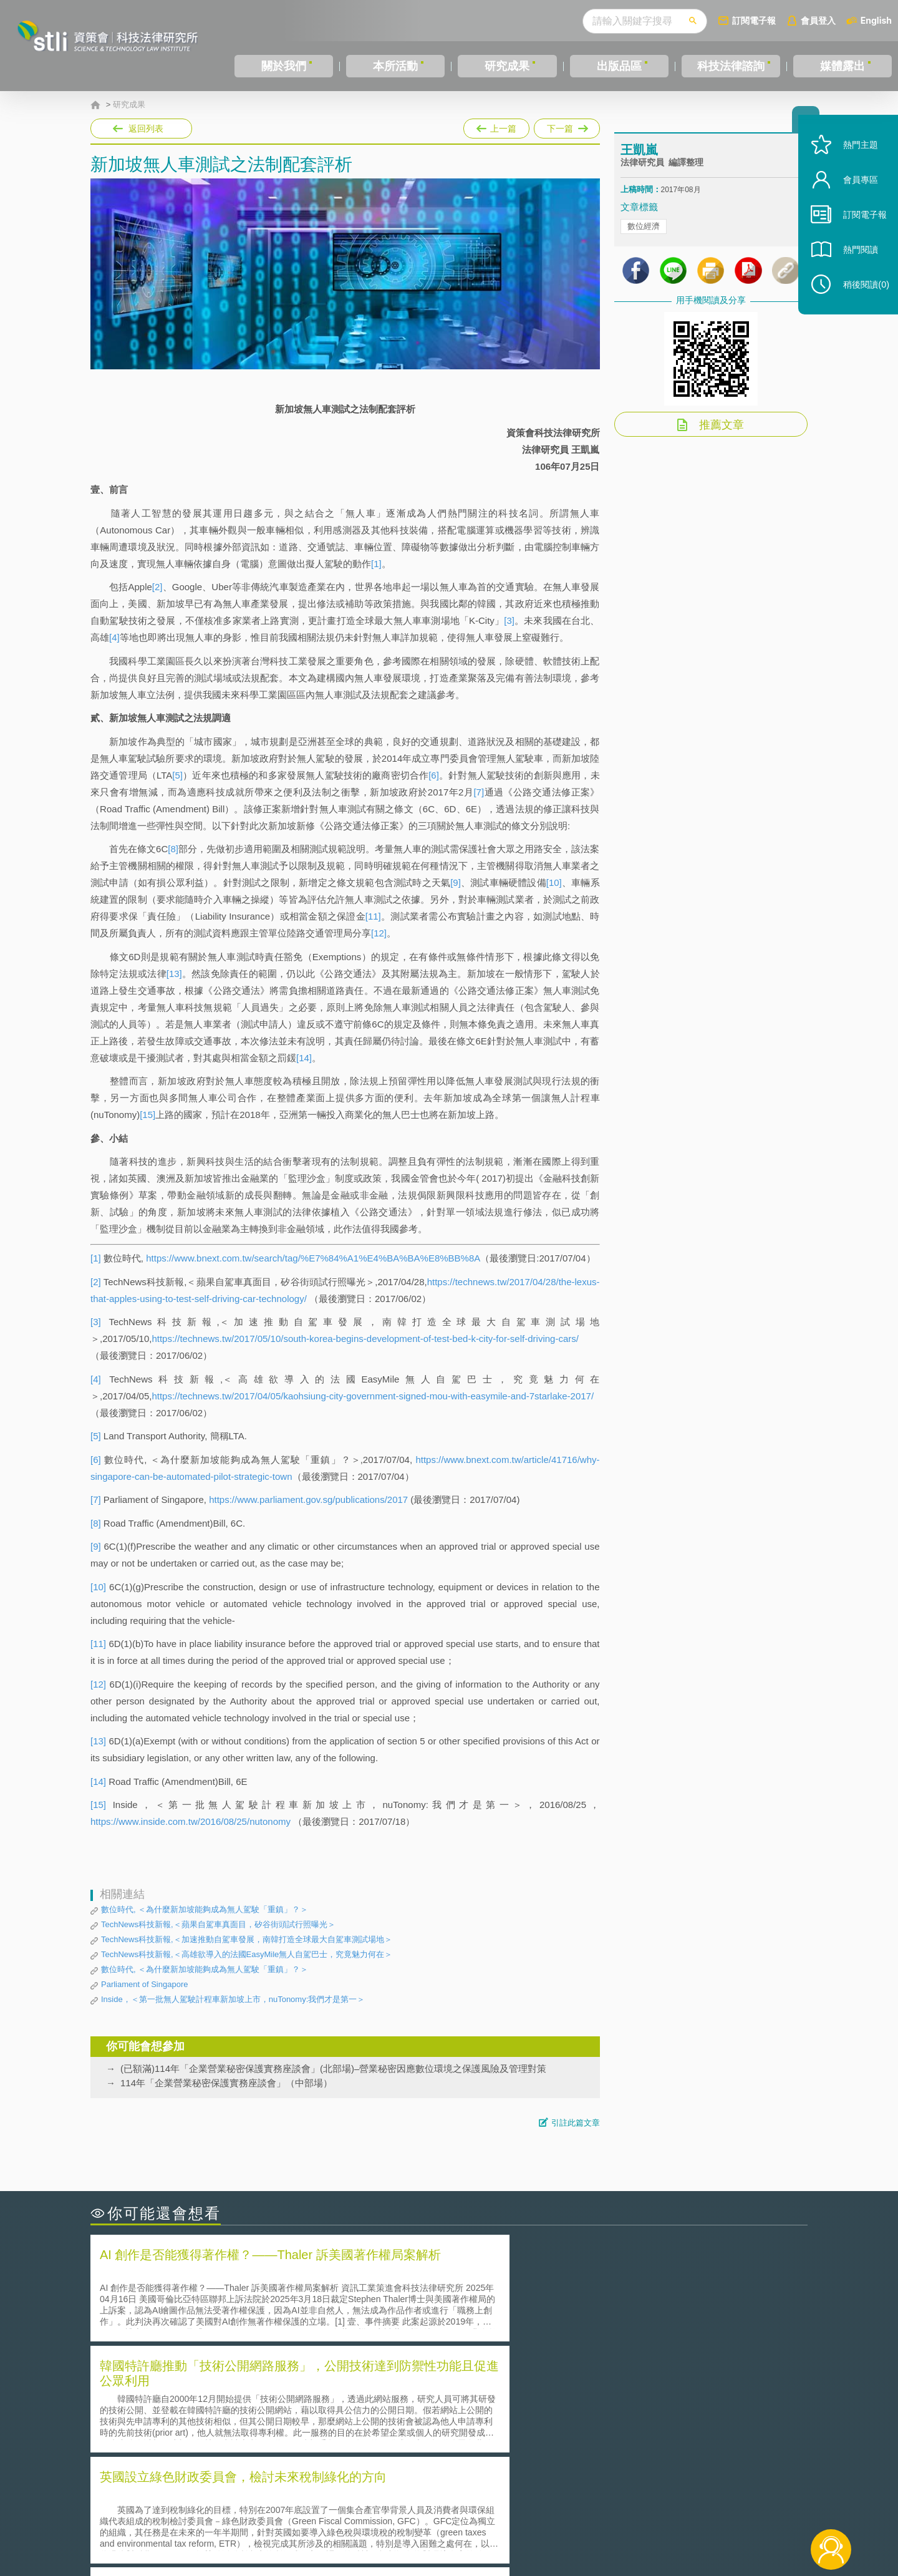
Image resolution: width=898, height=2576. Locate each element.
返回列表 (145, 129)
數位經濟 (643, 237)
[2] (157, 586)
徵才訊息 (529, 2507)
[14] (304, 1057)
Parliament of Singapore (144, 1984)
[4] (114, 637)
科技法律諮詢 (731, 66)
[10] (554, 882)
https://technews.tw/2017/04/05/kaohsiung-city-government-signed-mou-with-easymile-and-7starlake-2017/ (373, 1396)
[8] (173, 848)
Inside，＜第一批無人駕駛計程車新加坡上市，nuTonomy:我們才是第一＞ (233, 1999)
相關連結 (699, 2507)
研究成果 (507, 66)
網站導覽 (529, 2525)
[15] (147, 1114)
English (876, 20)
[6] (433, 775)
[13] (174, 973)
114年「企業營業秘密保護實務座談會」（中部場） (226, 2083)
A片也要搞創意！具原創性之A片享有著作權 (548, 2404)
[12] (379, 933)
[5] (177, 775)
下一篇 (567, 126)
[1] (376, 563)
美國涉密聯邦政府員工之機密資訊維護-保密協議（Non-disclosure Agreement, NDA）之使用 (261, 2440)
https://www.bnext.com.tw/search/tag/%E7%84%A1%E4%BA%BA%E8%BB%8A (313, 1258)
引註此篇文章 (575, 2122)
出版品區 (619, 66)
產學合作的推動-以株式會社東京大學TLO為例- (554, 2439)
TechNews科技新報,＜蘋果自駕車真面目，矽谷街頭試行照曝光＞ (218, 1924)
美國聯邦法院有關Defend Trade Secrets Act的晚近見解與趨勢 (228, 2404)
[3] (509, 620)
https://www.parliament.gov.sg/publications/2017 (308, 1499)
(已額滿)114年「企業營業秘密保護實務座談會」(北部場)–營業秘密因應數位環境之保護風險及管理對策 (333, 2068)
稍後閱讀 (861, 297)
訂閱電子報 (754, 20)
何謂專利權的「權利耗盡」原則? (526, 2422)
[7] (478, 792)
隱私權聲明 (457, 2507)
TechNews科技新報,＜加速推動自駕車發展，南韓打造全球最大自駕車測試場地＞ (246, 1939)
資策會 (627, 2507)
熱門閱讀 (855, 262)
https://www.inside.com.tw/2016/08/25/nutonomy (190, 1821)
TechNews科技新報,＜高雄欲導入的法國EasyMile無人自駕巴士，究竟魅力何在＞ (246, 1954)
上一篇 (496, 126)
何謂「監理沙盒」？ (500, 2387)
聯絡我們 (452, 2525)
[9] (455, 882)
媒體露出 (842, 66)
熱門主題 (855, 157)
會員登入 (818, 20)
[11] (373, 916)
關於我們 (283, 66)
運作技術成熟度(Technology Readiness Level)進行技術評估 (223, 2422)
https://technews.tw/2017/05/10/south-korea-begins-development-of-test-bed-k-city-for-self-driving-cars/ (365, 1338)
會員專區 (855, 192)
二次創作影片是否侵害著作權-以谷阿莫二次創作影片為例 (218, 2387)
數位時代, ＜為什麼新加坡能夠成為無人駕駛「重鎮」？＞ (204, 1909)
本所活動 (395, 66)
